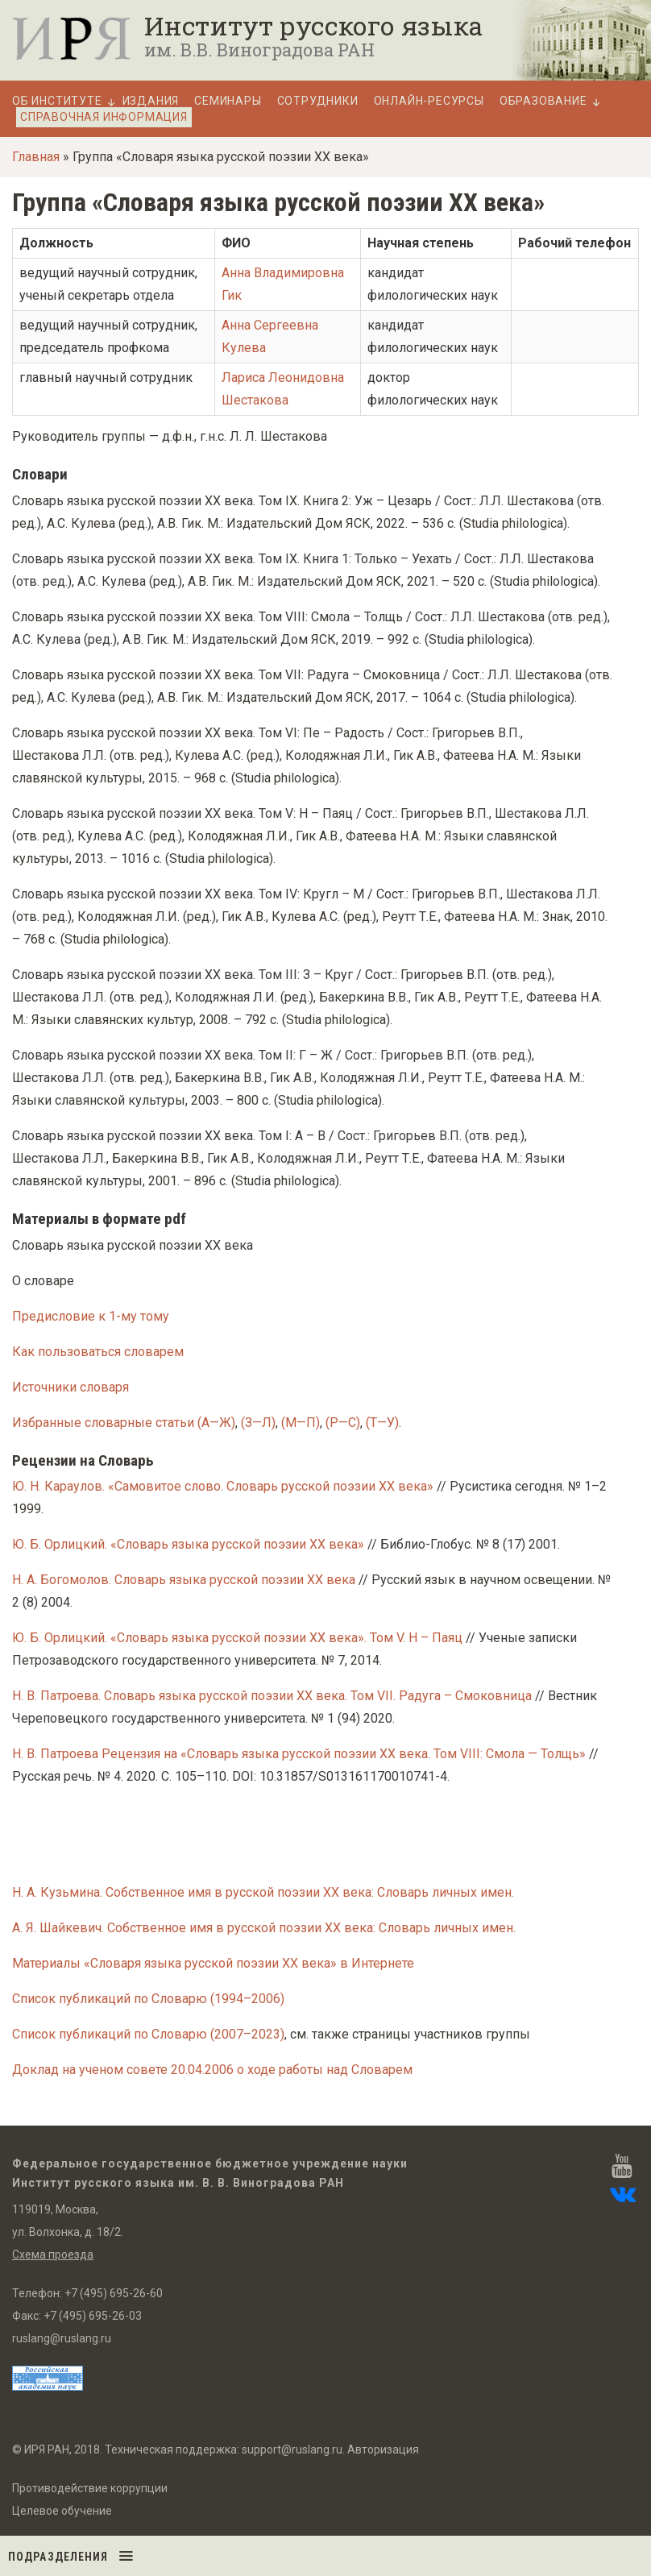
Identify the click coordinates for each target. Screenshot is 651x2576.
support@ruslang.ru (292, 2449)
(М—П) (300, 1422)
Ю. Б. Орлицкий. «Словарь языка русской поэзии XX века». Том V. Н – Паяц (239, 1637)
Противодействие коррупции (90, 2488)
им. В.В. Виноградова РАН (259, 50)
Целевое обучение (62, 2510)
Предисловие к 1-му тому (90, 1316)
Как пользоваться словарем (98, 1351)
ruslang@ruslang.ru (61, 2338)
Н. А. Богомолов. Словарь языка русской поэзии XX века (183, 1579)
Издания (151, 101)
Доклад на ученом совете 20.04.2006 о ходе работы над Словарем (212, 2069)
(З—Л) (258, 1422)
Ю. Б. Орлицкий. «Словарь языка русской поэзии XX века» (188, 1544)
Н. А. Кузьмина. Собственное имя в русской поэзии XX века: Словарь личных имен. (263, 1892)
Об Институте (57, 101)
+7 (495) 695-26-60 (113, 2293)
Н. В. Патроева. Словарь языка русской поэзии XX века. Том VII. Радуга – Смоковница (272, 1695)
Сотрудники (318, 101)
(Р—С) (343, 1422)
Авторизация (383, 2449)
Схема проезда (52, 2254)
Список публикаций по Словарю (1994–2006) (148, 1998)
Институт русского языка (313, 26)
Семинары (227, 101)
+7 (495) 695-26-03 (93, 2315)
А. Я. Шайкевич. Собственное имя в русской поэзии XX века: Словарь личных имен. (264, 1927)
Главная (36, 156)
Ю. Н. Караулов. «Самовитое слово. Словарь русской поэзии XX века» (222, 1486)
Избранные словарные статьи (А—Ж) (123, 1422)
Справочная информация (104, 116)
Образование (543, 101)
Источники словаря (70, 1387)
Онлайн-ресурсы (429, 101)
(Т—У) (382, 1422)
